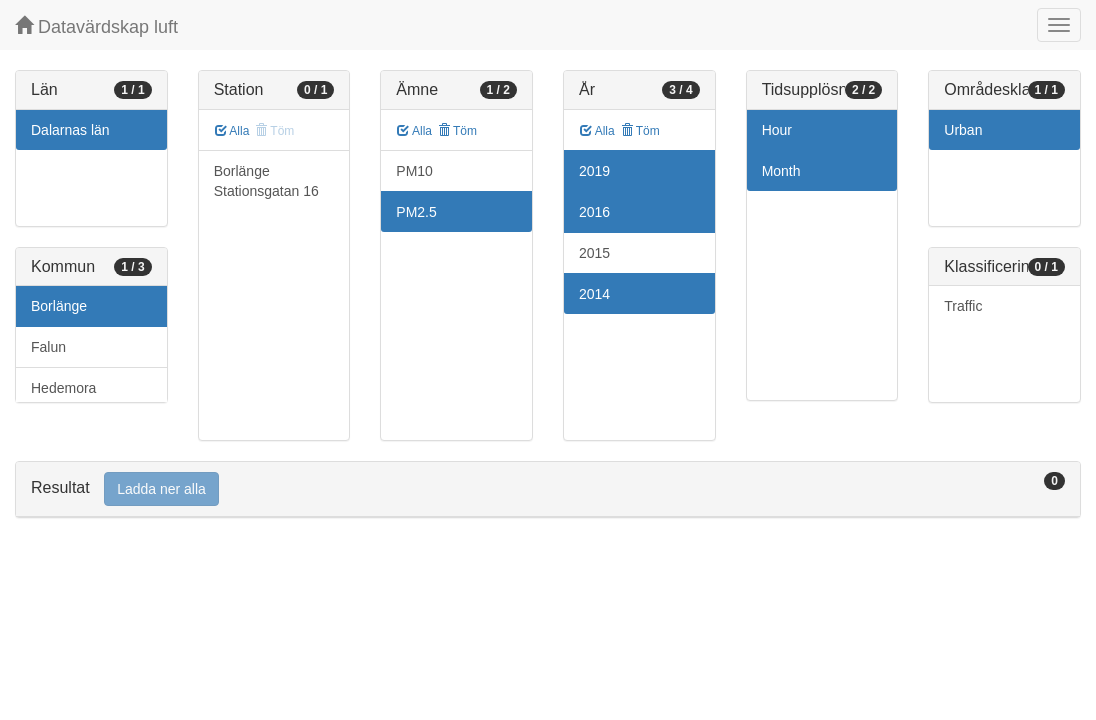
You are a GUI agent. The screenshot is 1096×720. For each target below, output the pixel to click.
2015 (594, 253)
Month (781, 171)
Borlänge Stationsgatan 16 (266, 181)
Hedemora (63, 388)
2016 (594, 212)
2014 (594, 294)
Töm (457, 131)
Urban (963, 130)
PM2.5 (416, 212)
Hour (777, 130)
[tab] (548, 489)
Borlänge (59, 306)
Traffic (963, 306)
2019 (594, 171)
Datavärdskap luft (96, 26)
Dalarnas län (70, 130)
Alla (232, 131)
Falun (48, 347)
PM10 (414, 171)
